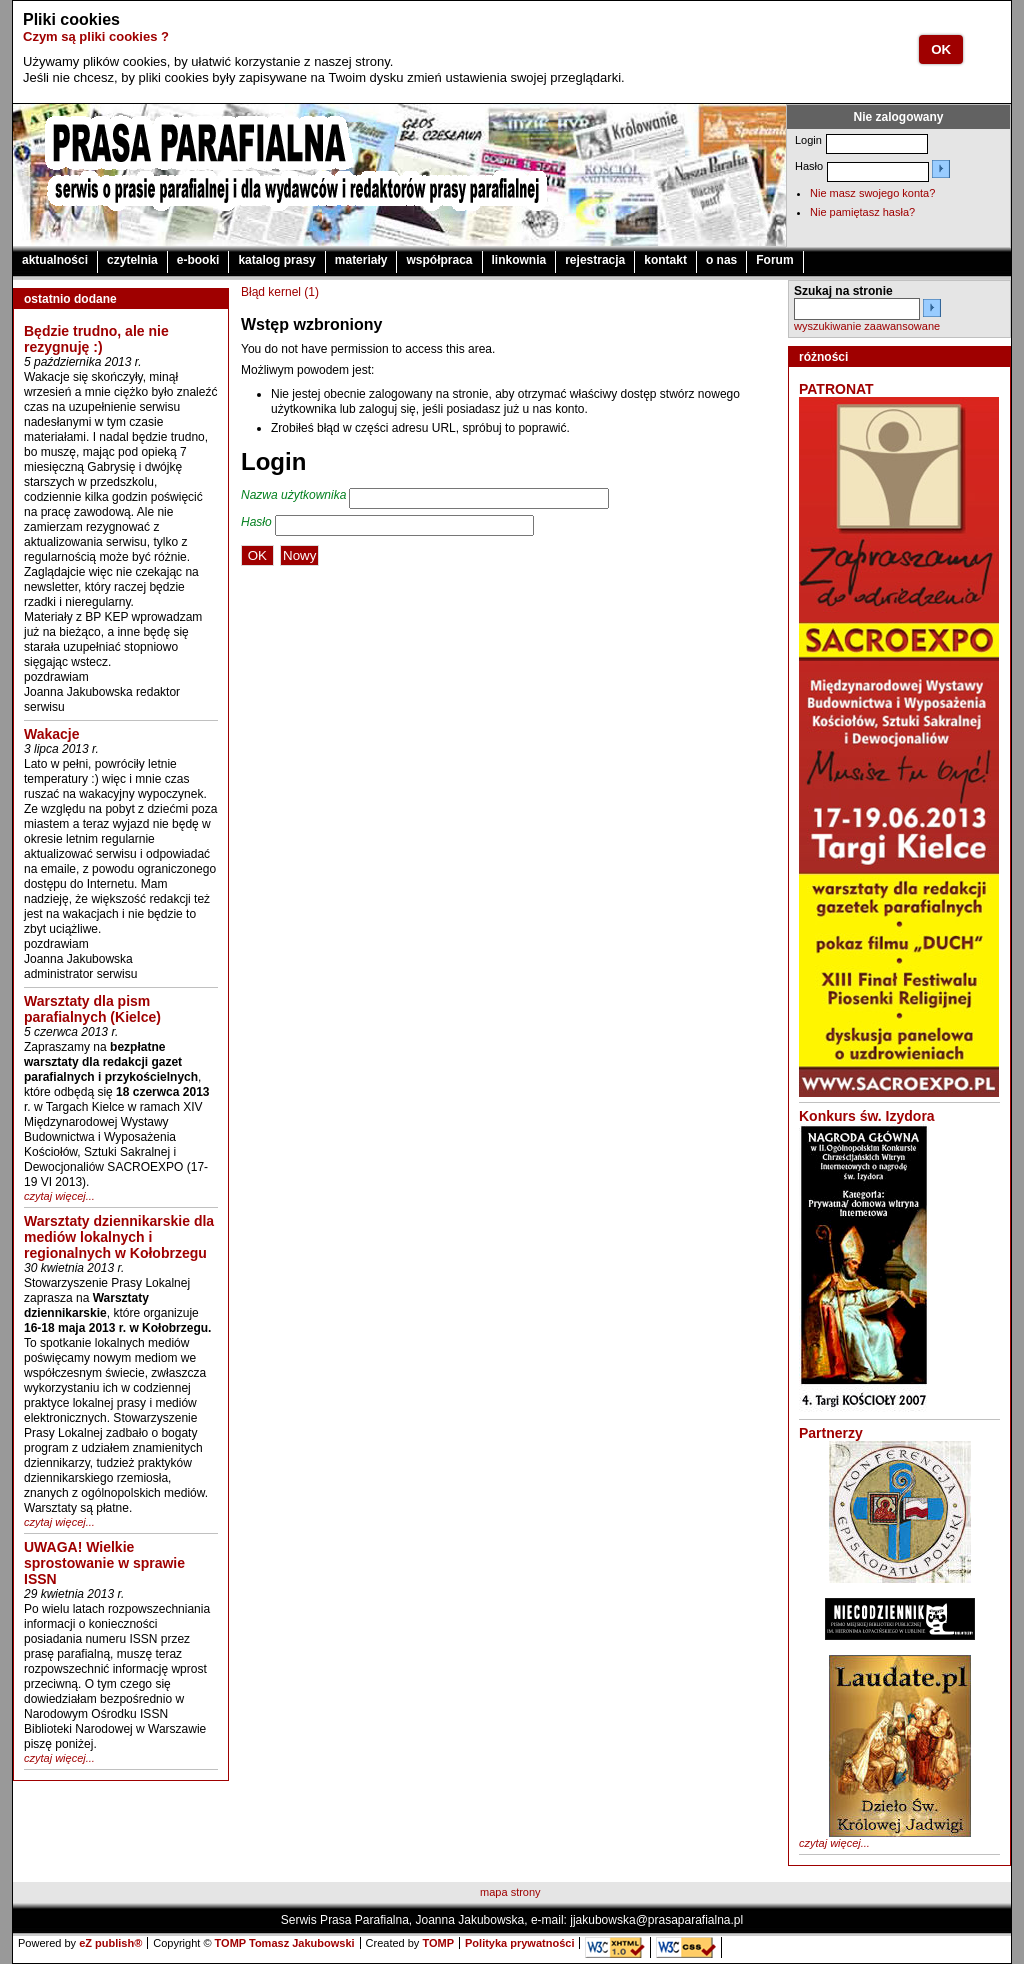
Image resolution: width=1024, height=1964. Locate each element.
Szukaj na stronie (843, 291)
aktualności (55, 260)
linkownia (519, 260)
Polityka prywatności (519, 1943)
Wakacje (52, 734)
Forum (774, 260)
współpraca (439, 260)
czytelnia (132, 260)
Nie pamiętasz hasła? (862, 212)
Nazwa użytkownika (293, 495)
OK (941, 49)
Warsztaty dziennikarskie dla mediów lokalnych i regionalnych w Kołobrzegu (119, 1237)
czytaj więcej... (59, 1196)
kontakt (665, 260)
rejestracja (595, 260)
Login (808, 140)
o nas (721, 260)
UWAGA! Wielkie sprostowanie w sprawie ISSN (104, 1563)
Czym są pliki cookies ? (96, 36)
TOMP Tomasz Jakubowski (285, 1943)
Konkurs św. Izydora (867, 1116)
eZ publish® (110, 1943)
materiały (361, 260)
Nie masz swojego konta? (872, 193)
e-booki (198, 260)
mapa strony (510, 1892)
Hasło (809, 166)
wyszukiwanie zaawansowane (867, 326)
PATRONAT (836, 389)
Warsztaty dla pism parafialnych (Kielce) (92, 1009)
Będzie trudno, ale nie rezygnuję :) (96, 339)
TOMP (438, 1943)
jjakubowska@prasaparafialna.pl (656, 1920)
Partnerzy (831, 1433)
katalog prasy (276, 260)
